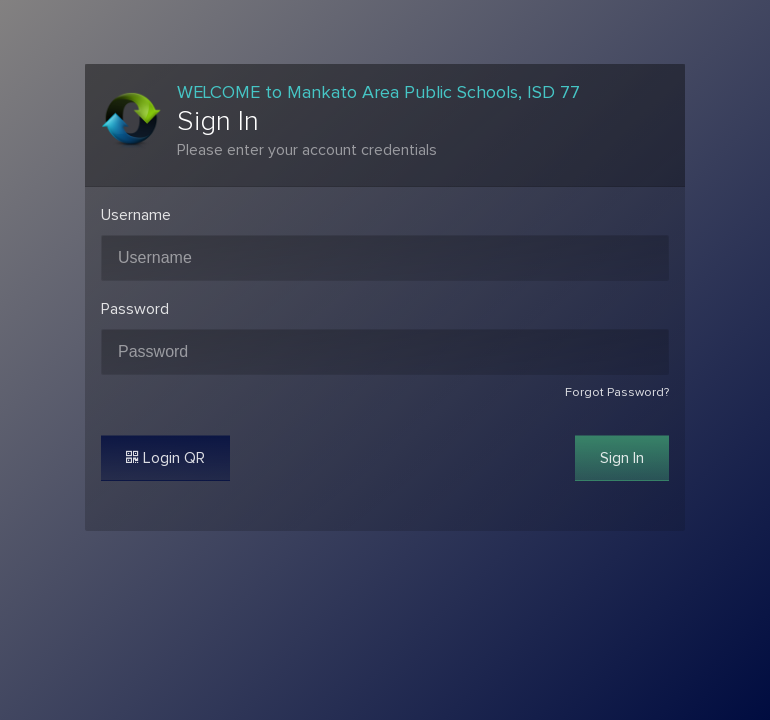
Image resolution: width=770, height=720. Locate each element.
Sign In (622, 458)
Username (136, 215)
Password (135, 309)
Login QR (165, 457)
